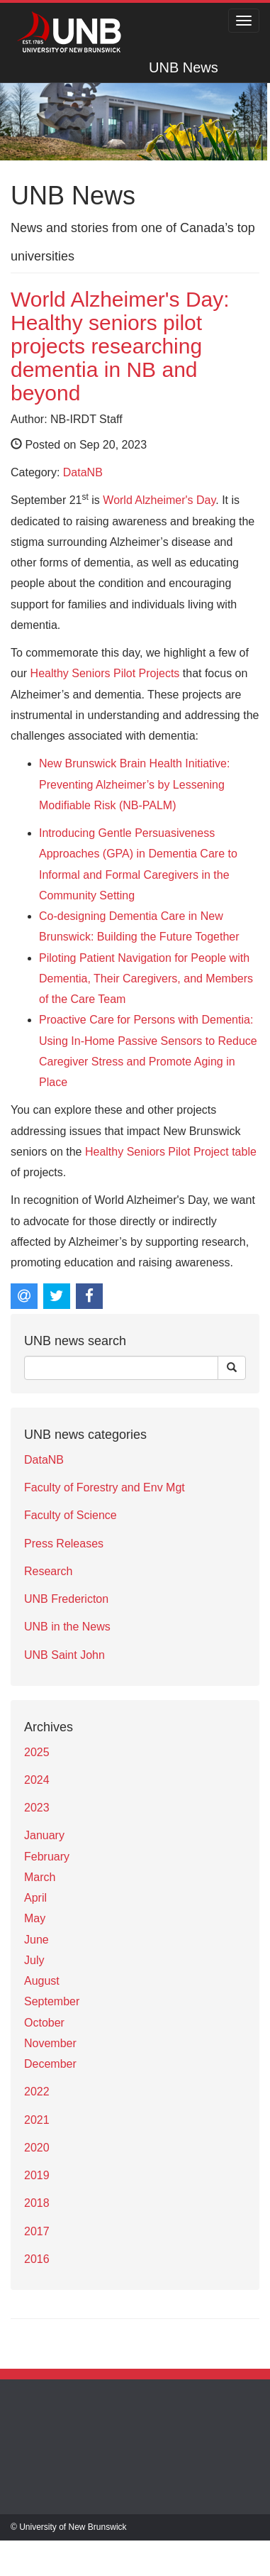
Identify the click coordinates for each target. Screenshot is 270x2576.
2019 (37, 2175)
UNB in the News (67, 1627)
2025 (37, 1752)
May (34, 1918)
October (44, 2023)
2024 (37, 1780)
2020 (37, 2148)
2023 (37, 1808)
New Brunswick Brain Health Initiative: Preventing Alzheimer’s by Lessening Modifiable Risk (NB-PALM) (134, 784)
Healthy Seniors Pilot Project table (171, 1152)
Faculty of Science (70, 1515)
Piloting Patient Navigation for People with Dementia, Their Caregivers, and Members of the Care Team (146, 979)
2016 (37, 2259)
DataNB (83, 472)
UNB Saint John (64, 1655)
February (46, 1857)
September (51, 2001)
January (44, 1835)
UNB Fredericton (66, 1599)
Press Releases (63, 1544)
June (36, 1940)
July (34, 1960)
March (39, 1877)
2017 (37, 2231)
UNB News (183, 67)
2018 (37, 2203)
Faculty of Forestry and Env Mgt (104, 1487)
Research (48, 1571)
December (50, 2064)
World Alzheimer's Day (159, 500)
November (50, 2043)
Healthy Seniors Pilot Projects (105, 673)
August (42, 1981)
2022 (37, 2092)
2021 (37, 2120)
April (35, 1898)
